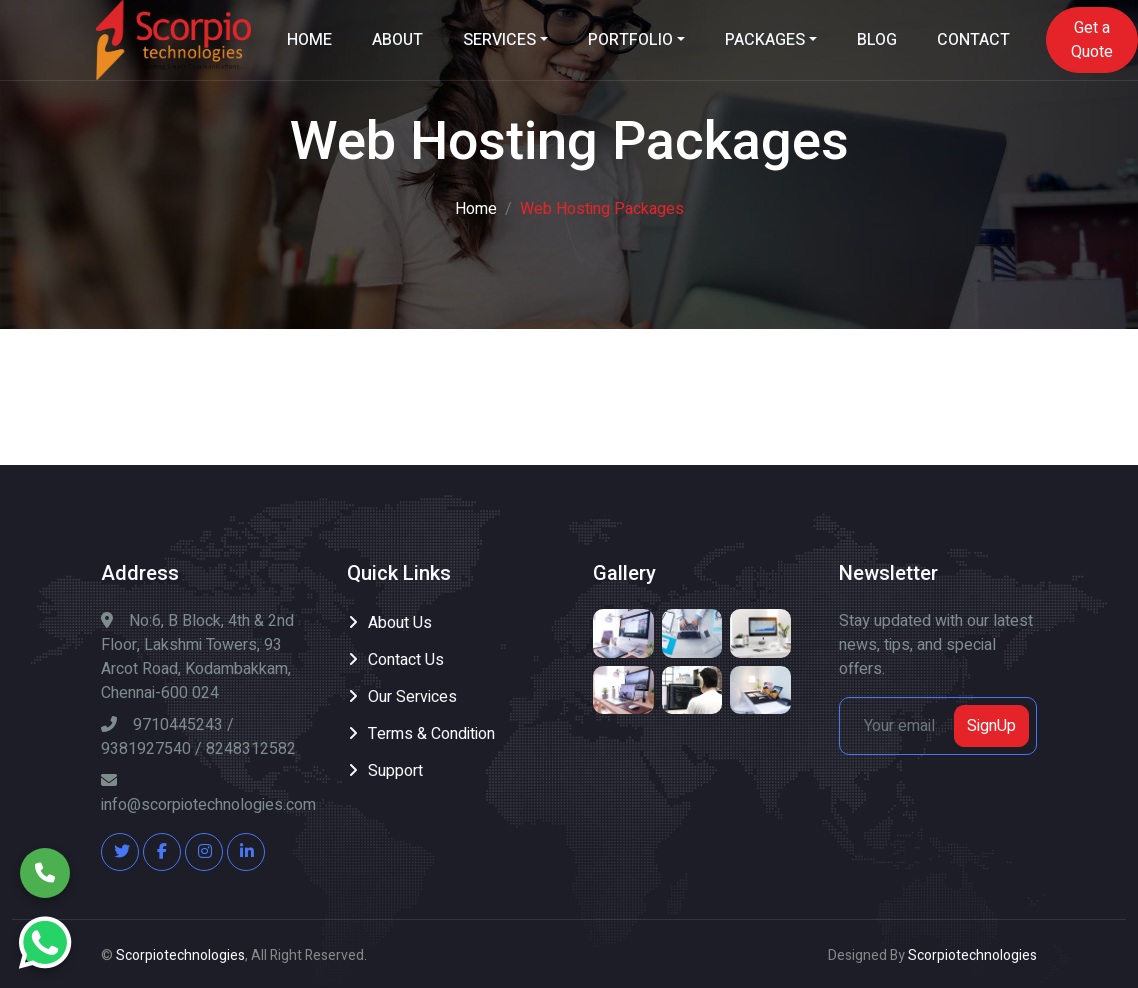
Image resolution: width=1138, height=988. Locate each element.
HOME (309, 40)
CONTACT (973, 40)
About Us (400, 623)
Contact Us (406, 660)
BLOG (877, 40)
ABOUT (397, 40)
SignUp (991, 726)
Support (395, 771)
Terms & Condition (431, 734)
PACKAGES (765, 40)
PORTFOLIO (630, 40)
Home (476, 209)
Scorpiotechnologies (180, 955)
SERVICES (499, 40)
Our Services (412, 697)
